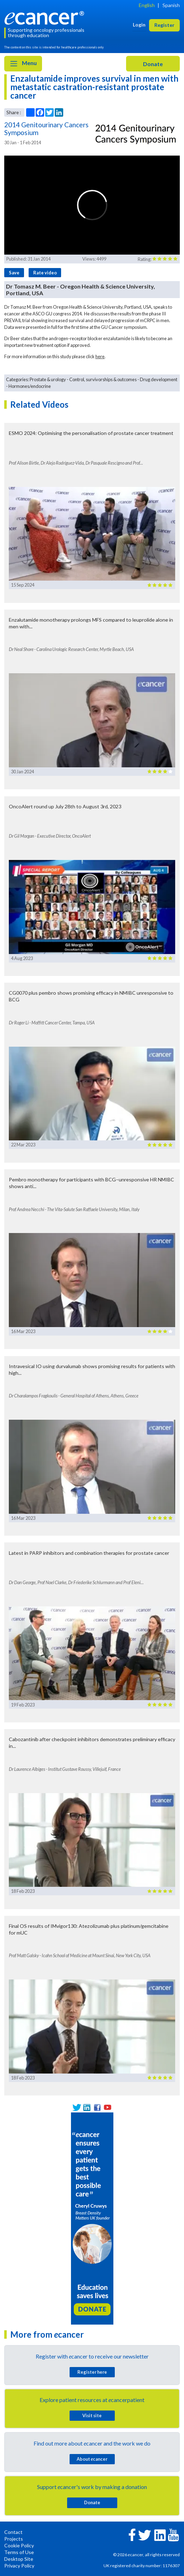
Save (14, 272)
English (147, 5)
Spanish (171, 5)
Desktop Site (18, 2559)
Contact (13, 2532)
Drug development (158, 379)
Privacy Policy (19, 2566)
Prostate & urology (48, 379)
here (100, 356)
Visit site (92, 2415)
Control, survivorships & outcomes (103, 379)
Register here (92, 2372)
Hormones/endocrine (29, 386)
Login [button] (139, 25)
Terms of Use (19, 2552)
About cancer (92, 2459)
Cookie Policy (19, 2545)
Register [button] (164, 25)
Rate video (45, 272)
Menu (23, 63)
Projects (13, 2539)
